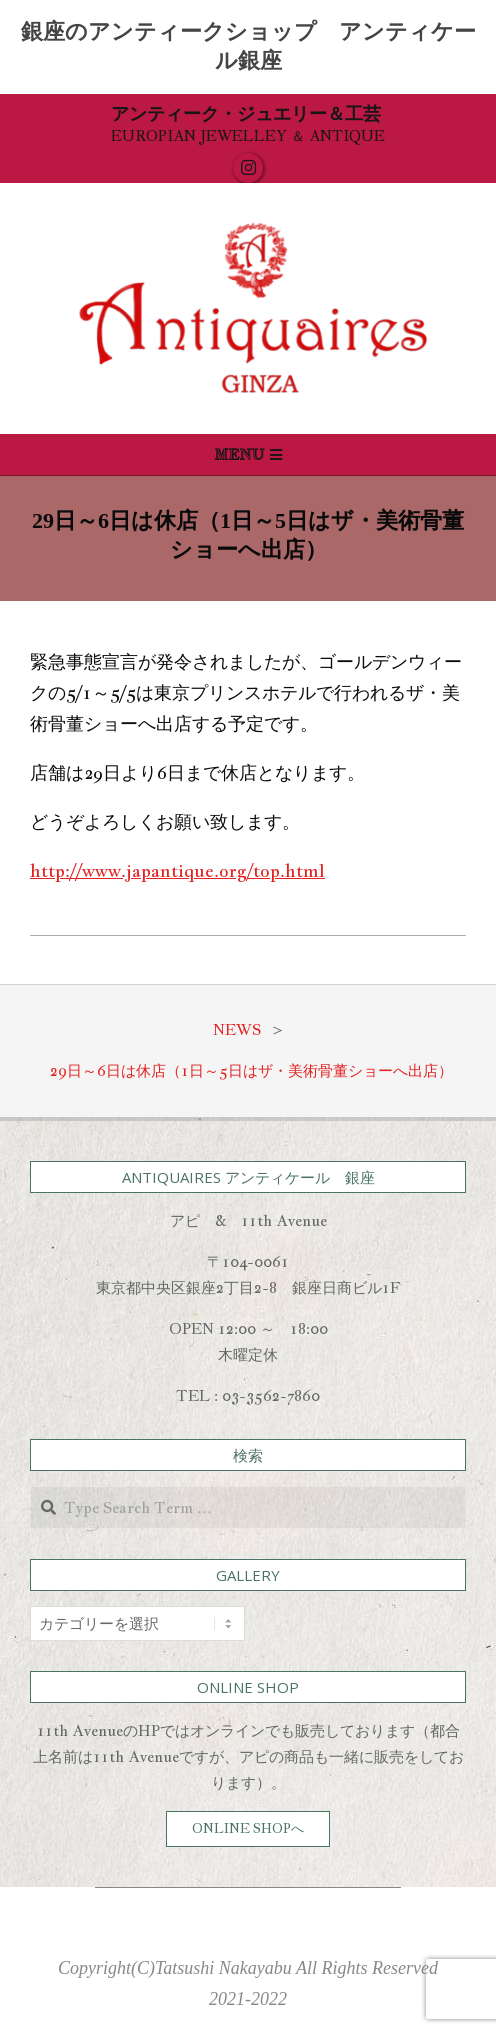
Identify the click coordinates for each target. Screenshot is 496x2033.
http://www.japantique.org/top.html (177, 870)
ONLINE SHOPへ (248, 1828)
